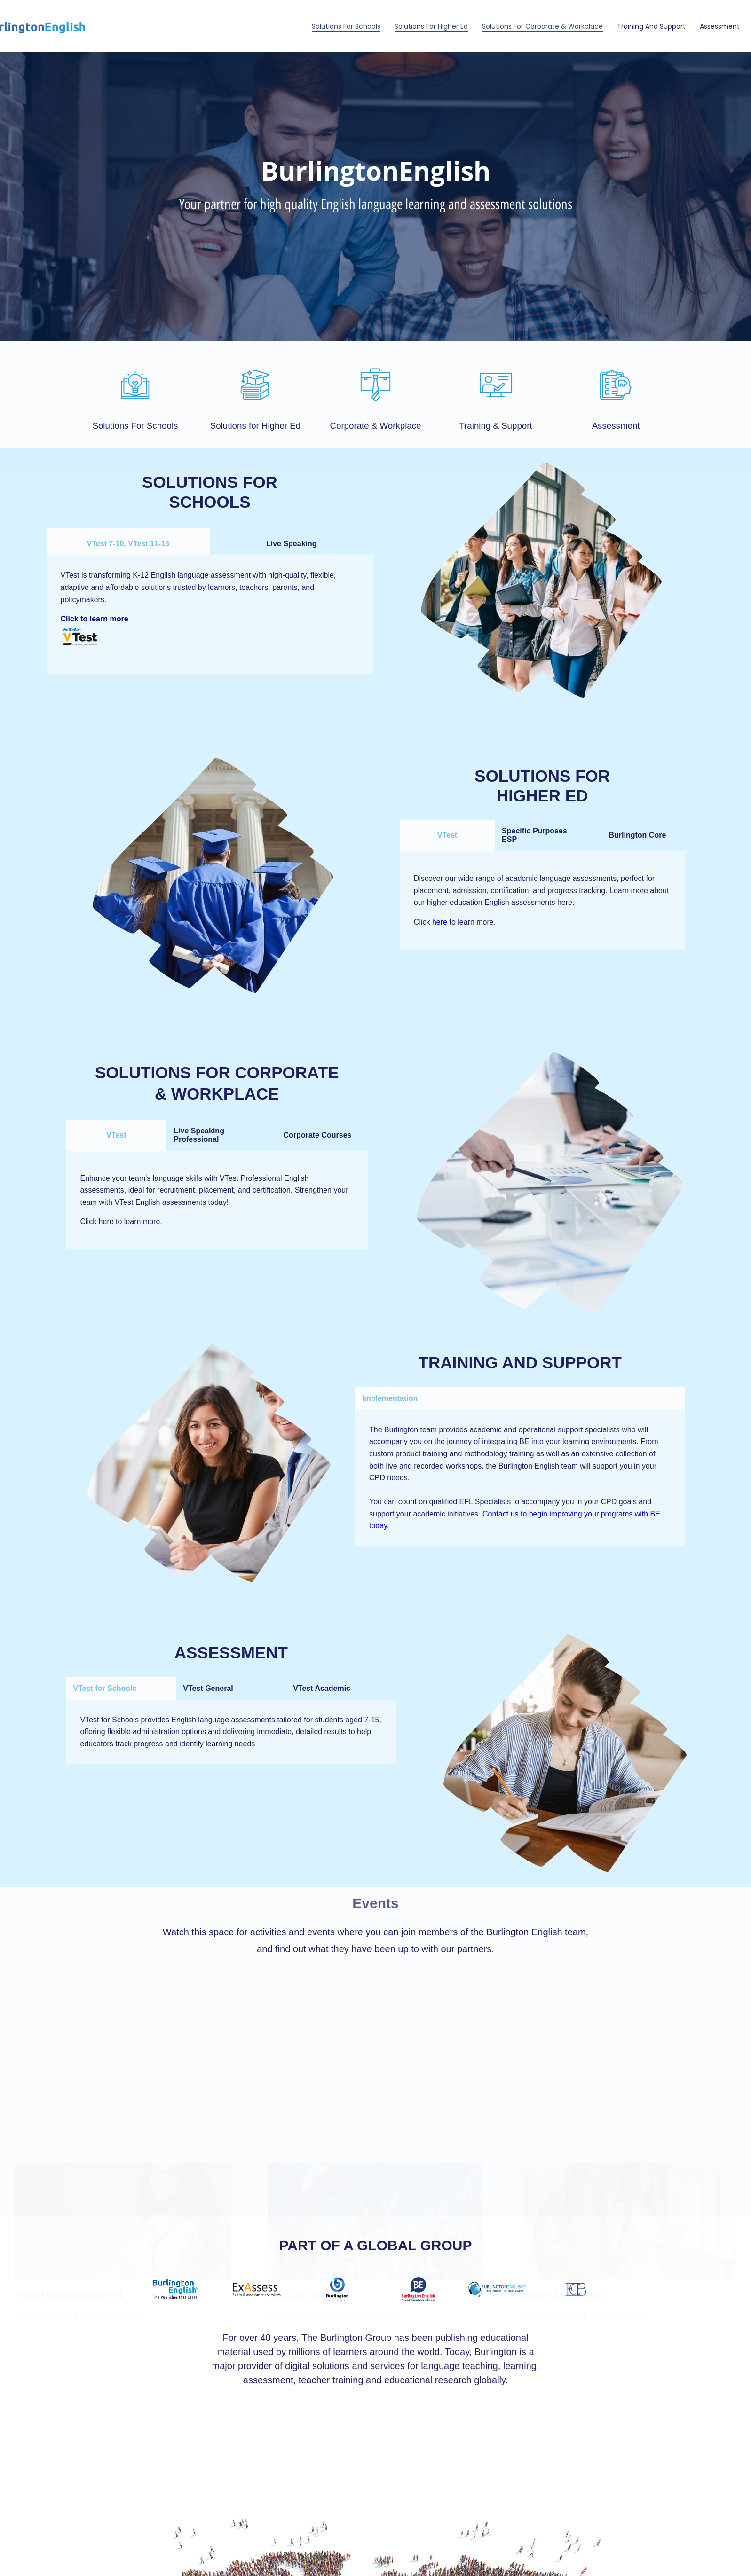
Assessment (720, 26)
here (439, 922)
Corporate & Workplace (375, 426)
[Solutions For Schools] (135, 385)
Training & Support (495, 426)
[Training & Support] (496, 385)
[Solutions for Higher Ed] (255, 385)
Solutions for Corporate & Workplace (542, 26)
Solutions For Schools (346, 26)
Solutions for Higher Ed (431, 26)
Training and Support (651, 26)
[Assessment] (616, 385)
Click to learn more (94, 619)
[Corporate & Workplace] (375, 385)
